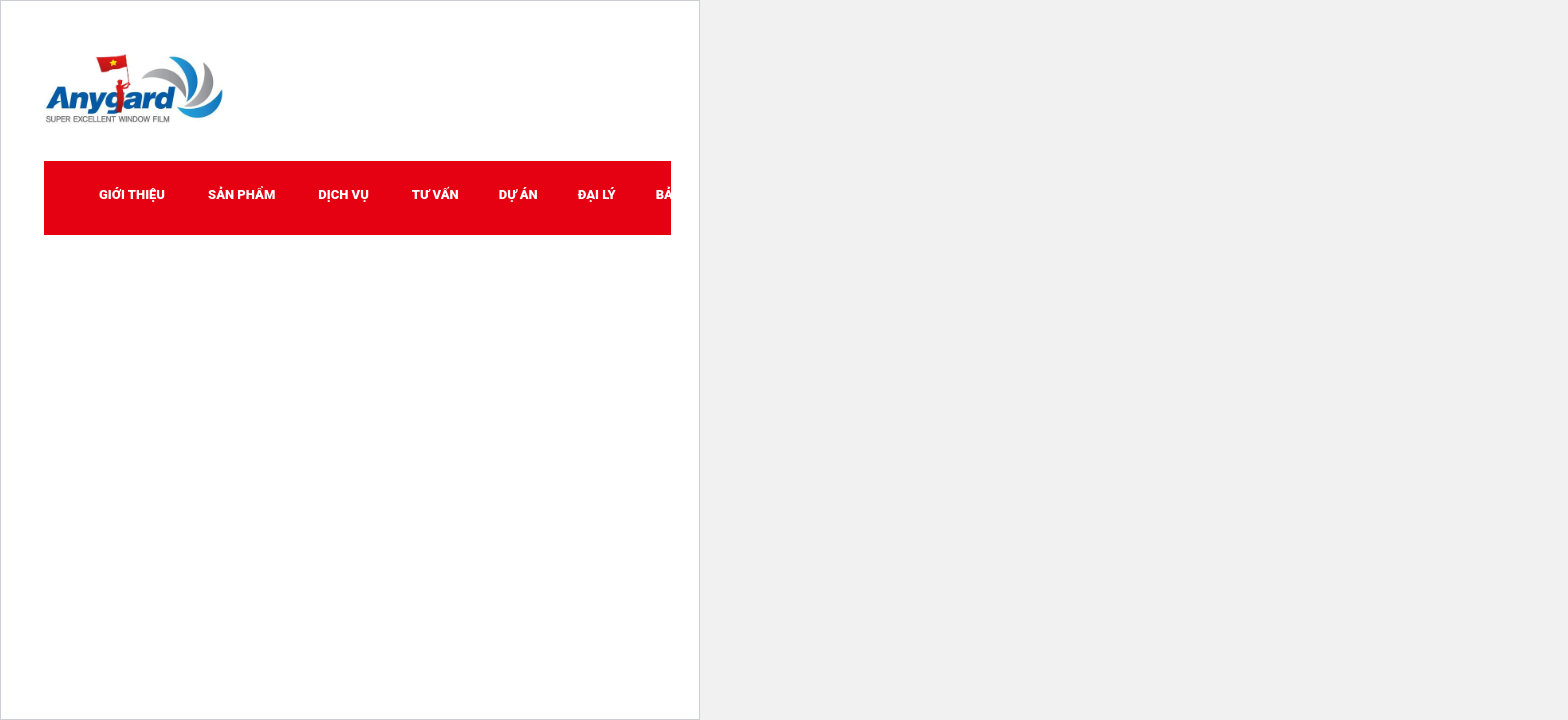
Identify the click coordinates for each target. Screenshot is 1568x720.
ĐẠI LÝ (597, 194)
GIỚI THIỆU (132, 194)
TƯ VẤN (435, 194)
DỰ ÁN (518, 194)
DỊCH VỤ (343, 194)
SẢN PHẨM (241, 194)
